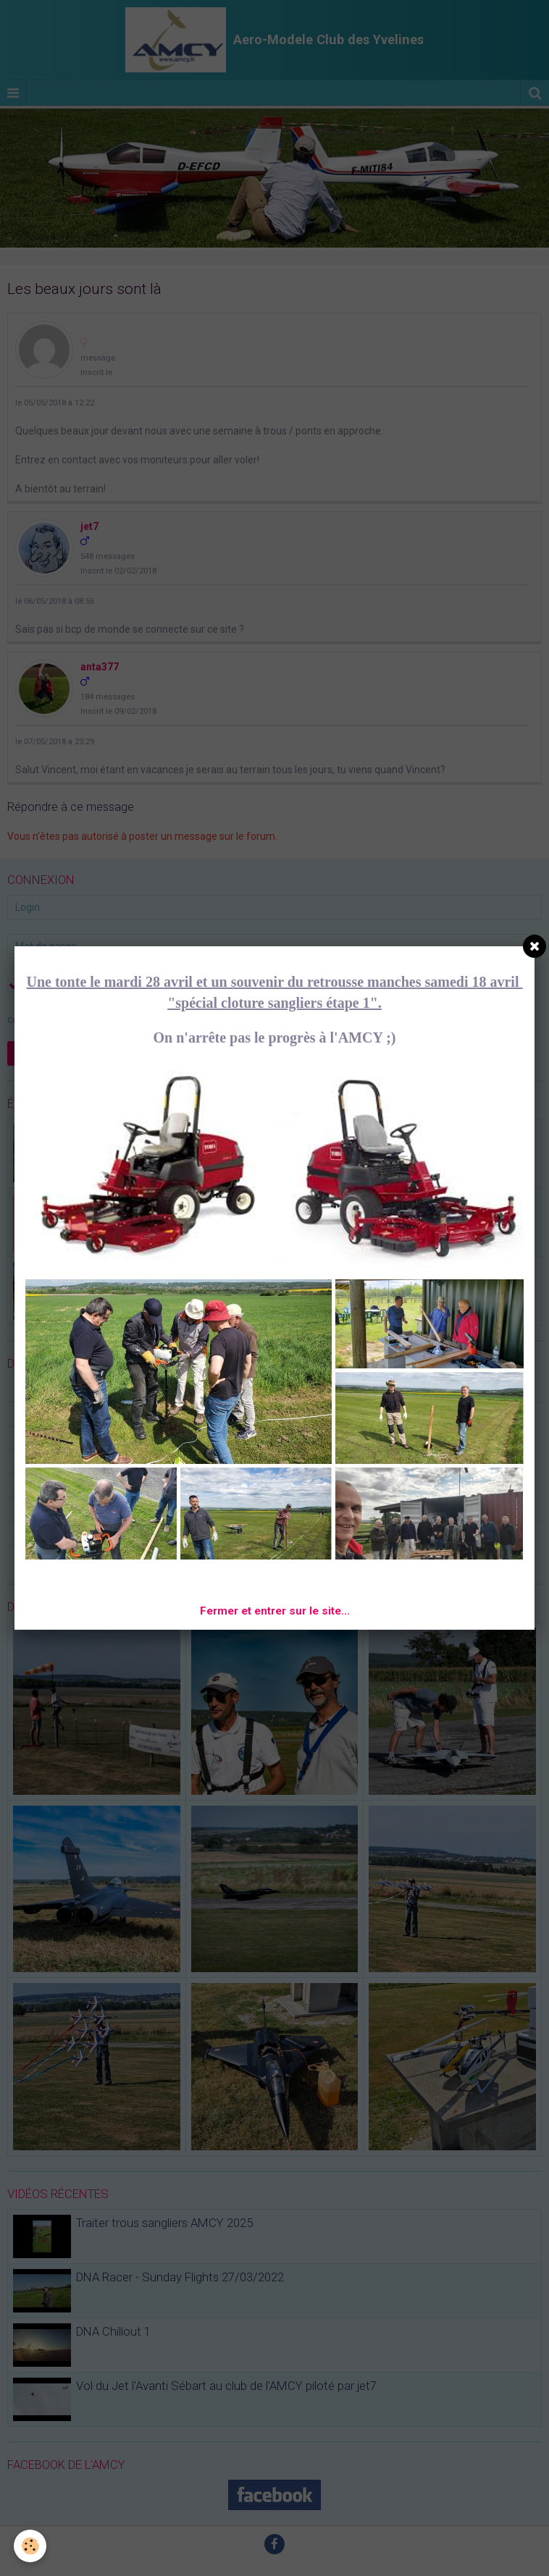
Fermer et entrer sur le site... (275, 1610)
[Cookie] (30, 2546)
